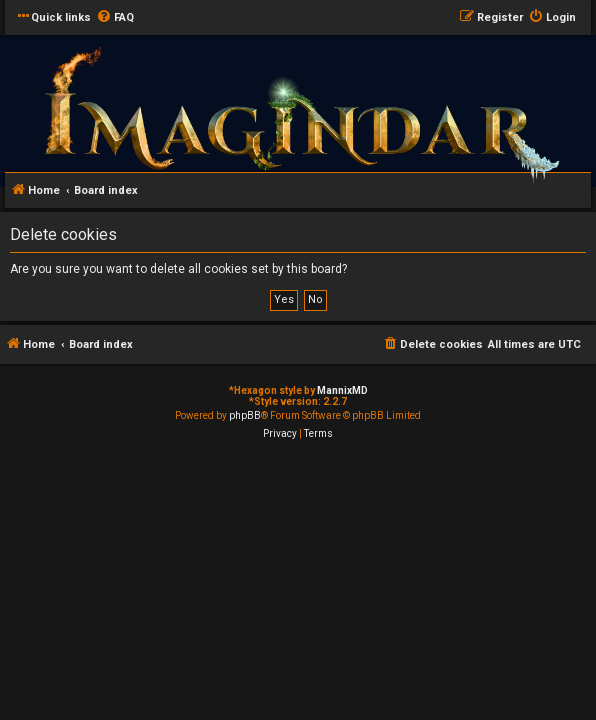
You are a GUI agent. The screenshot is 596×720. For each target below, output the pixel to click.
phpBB (245, 415)
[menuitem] (115, 18)
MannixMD (342, 390)
